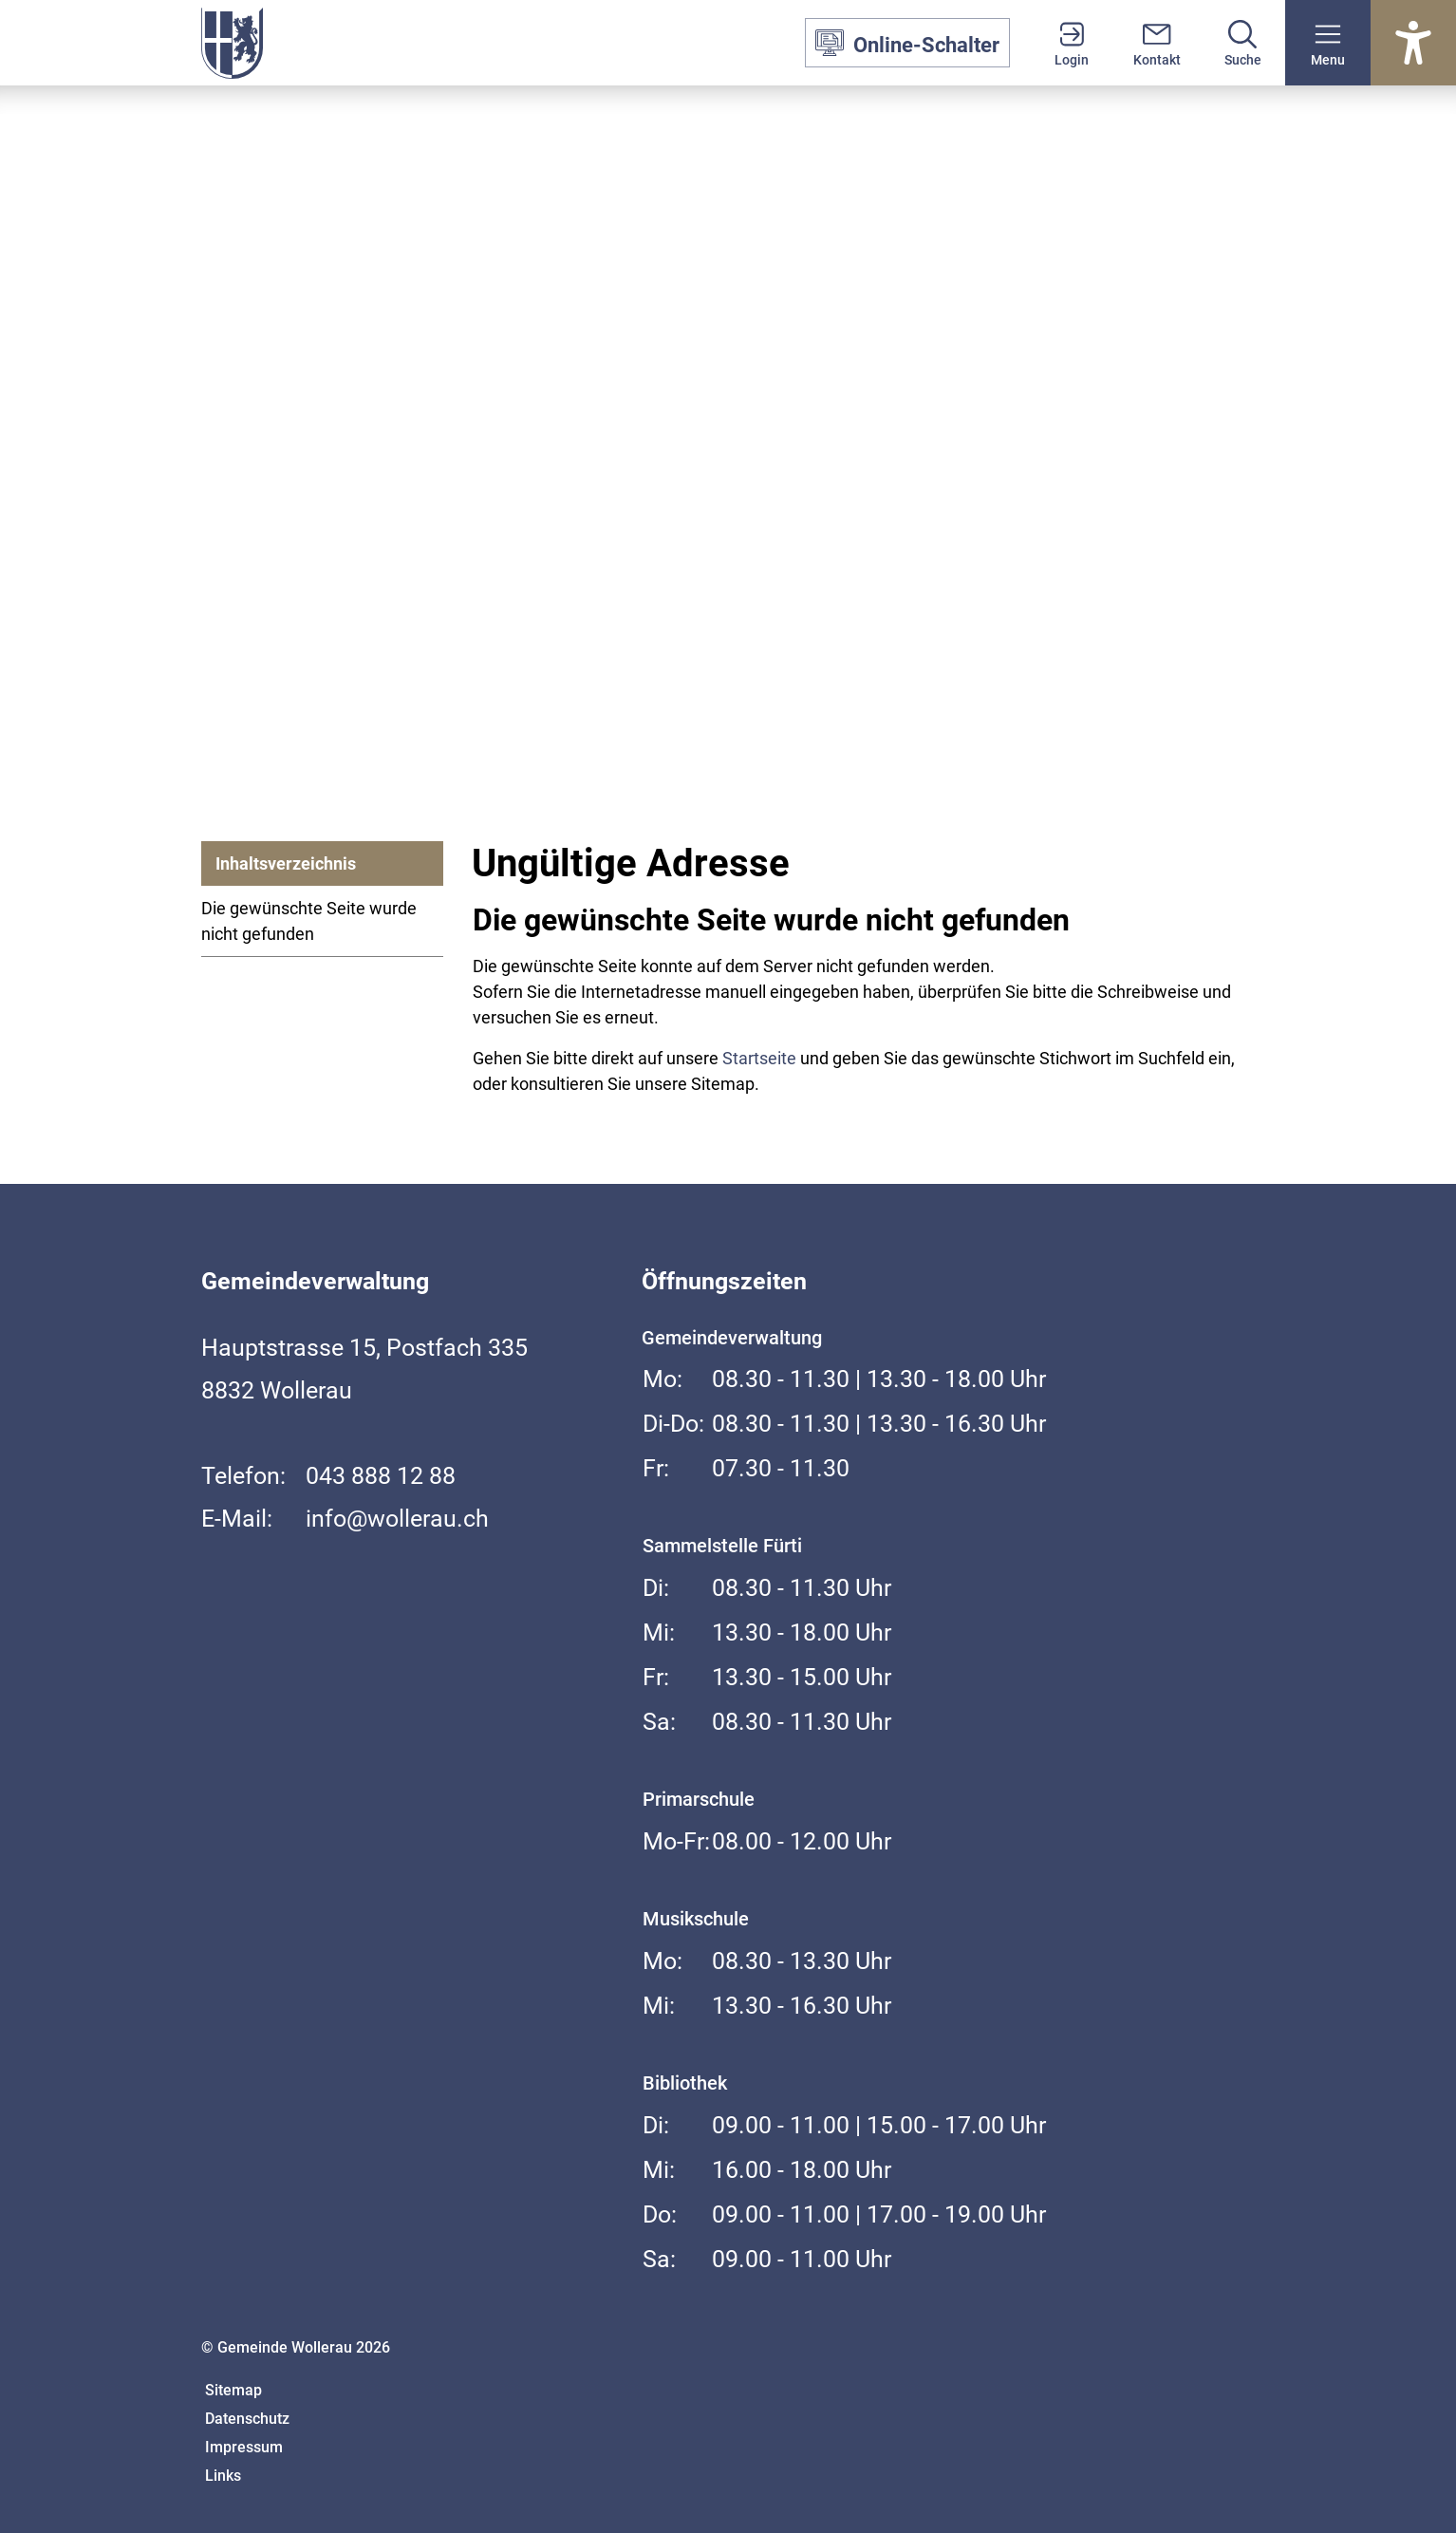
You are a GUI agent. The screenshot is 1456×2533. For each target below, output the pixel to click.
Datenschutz (247, 2419)
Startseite (759, 1058)
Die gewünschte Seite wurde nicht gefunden (309, 921)
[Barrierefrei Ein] (1413, 42)
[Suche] (1242, 42)
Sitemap (233, 2390)
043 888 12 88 (381, 1476)
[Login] (1071, 42)
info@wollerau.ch (397, 1518)
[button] (1328, 42)
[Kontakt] (1157, 42)
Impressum (244, 2447)
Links (223, 2476)
